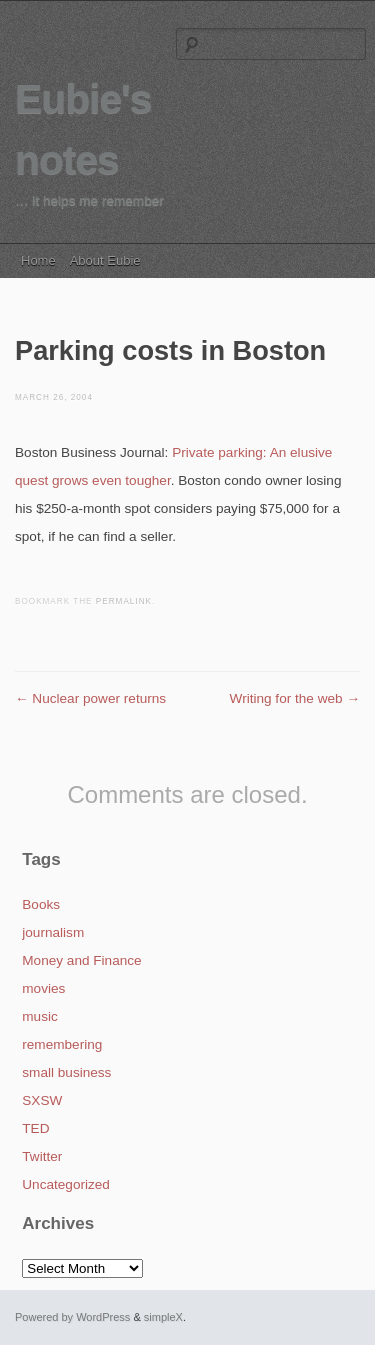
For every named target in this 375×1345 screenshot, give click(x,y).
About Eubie (105, 260)
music (40, 1016)
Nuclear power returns (90, 698)
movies (43, 988)
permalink (124, 601)
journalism (53, 932)
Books (41, 904)
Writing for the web (295, 698)
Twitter (42, 1156)
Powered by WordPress (72, 1317)
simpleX (163, 1317)
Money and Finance (81, 960)
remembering (62, 1044)
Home (38, 260)
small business (66, 1072)
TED (35, 1128)
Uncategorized (66, 1184)
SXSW (42, 1100)
